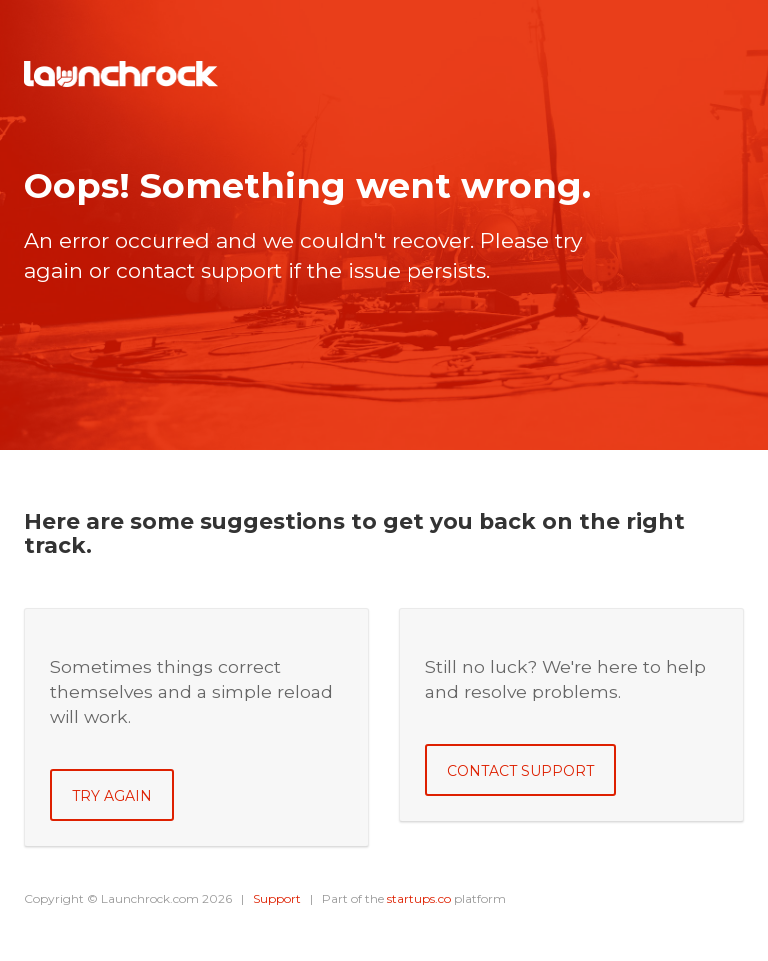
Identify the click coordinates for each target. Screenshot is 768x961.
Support (277, 898)
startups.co (419, 898)
